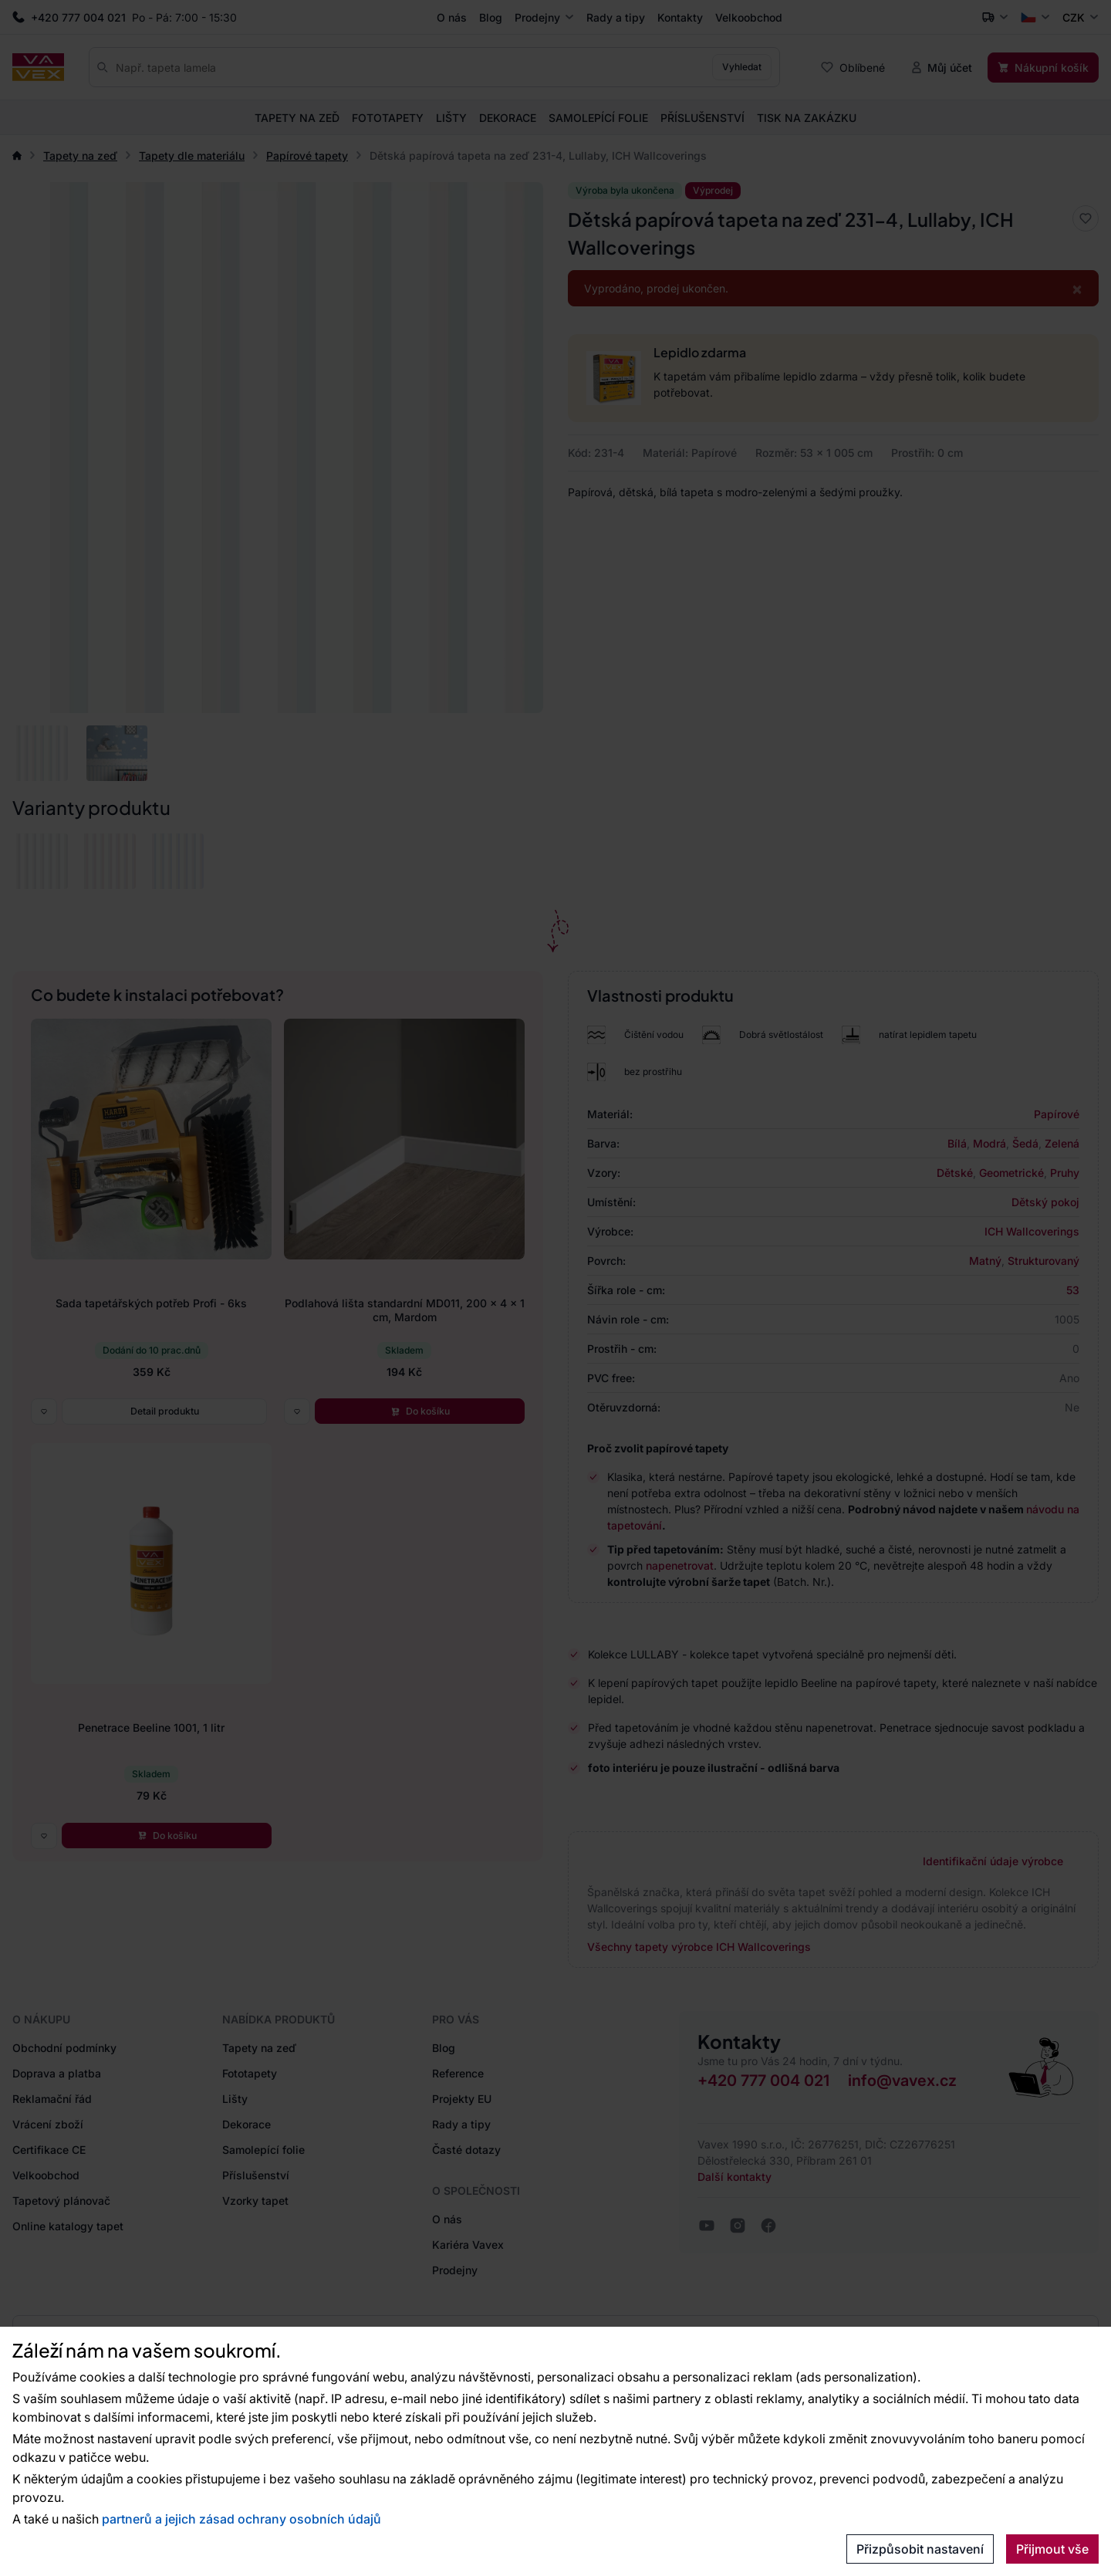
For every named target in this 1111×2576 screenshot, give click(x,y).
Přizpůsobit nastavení (920, 2549)
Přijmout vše (1052, 2549)
